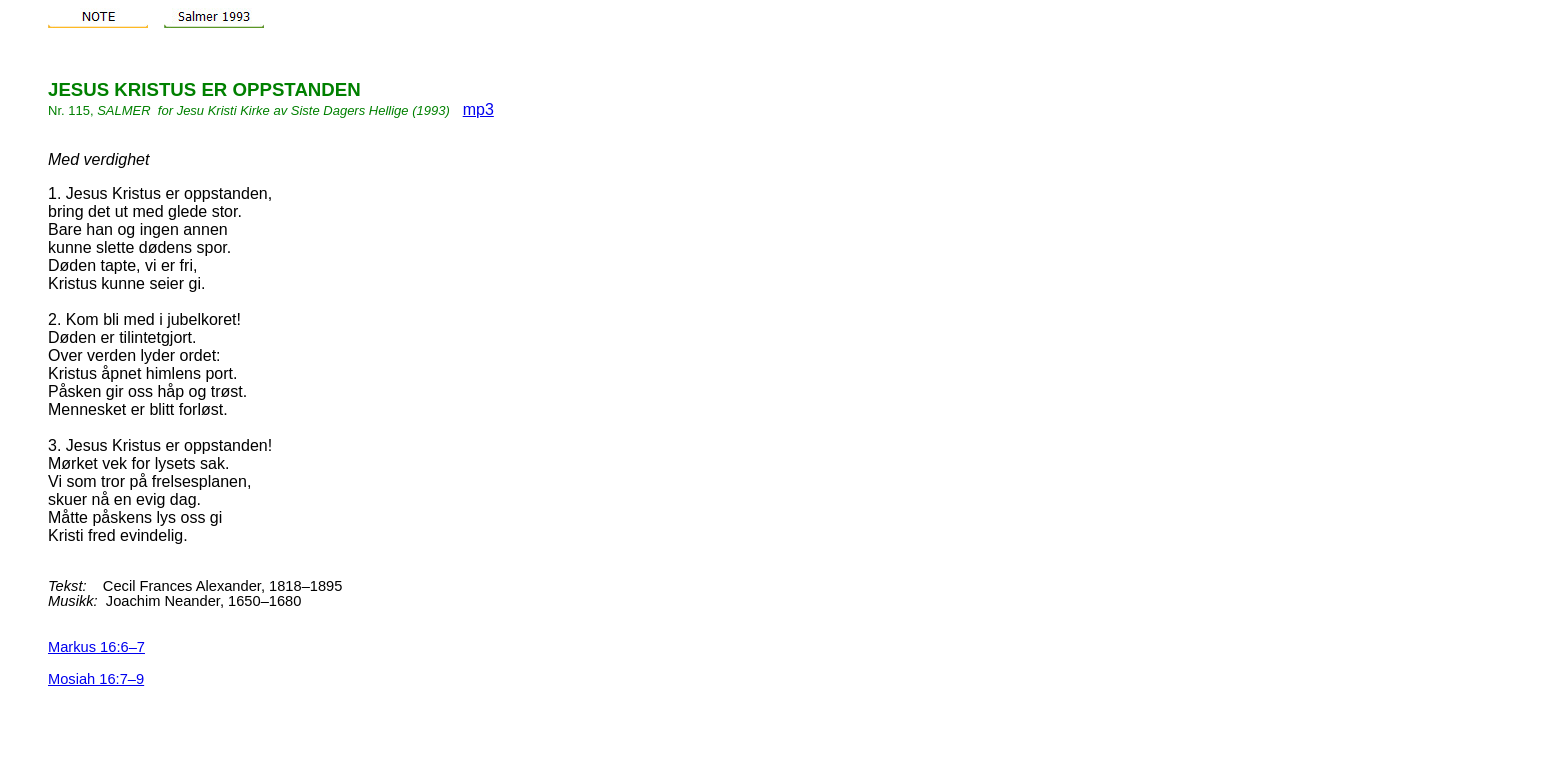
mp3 (478, 109)
